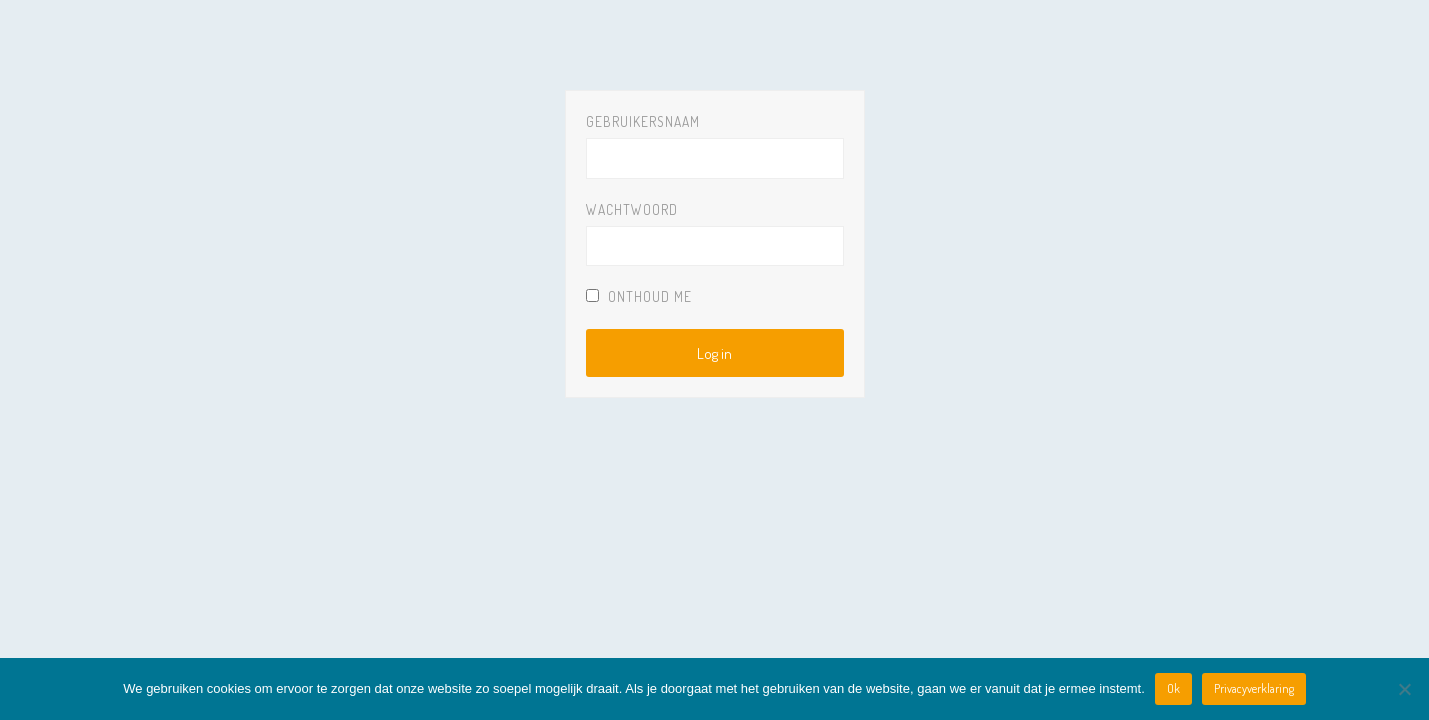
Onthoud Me (639, 296)
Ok (1173, 688)
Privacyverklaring (1254, 688)
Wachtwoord (632, 209)
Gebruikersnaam (643, 121)
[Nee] (1404, 689)
